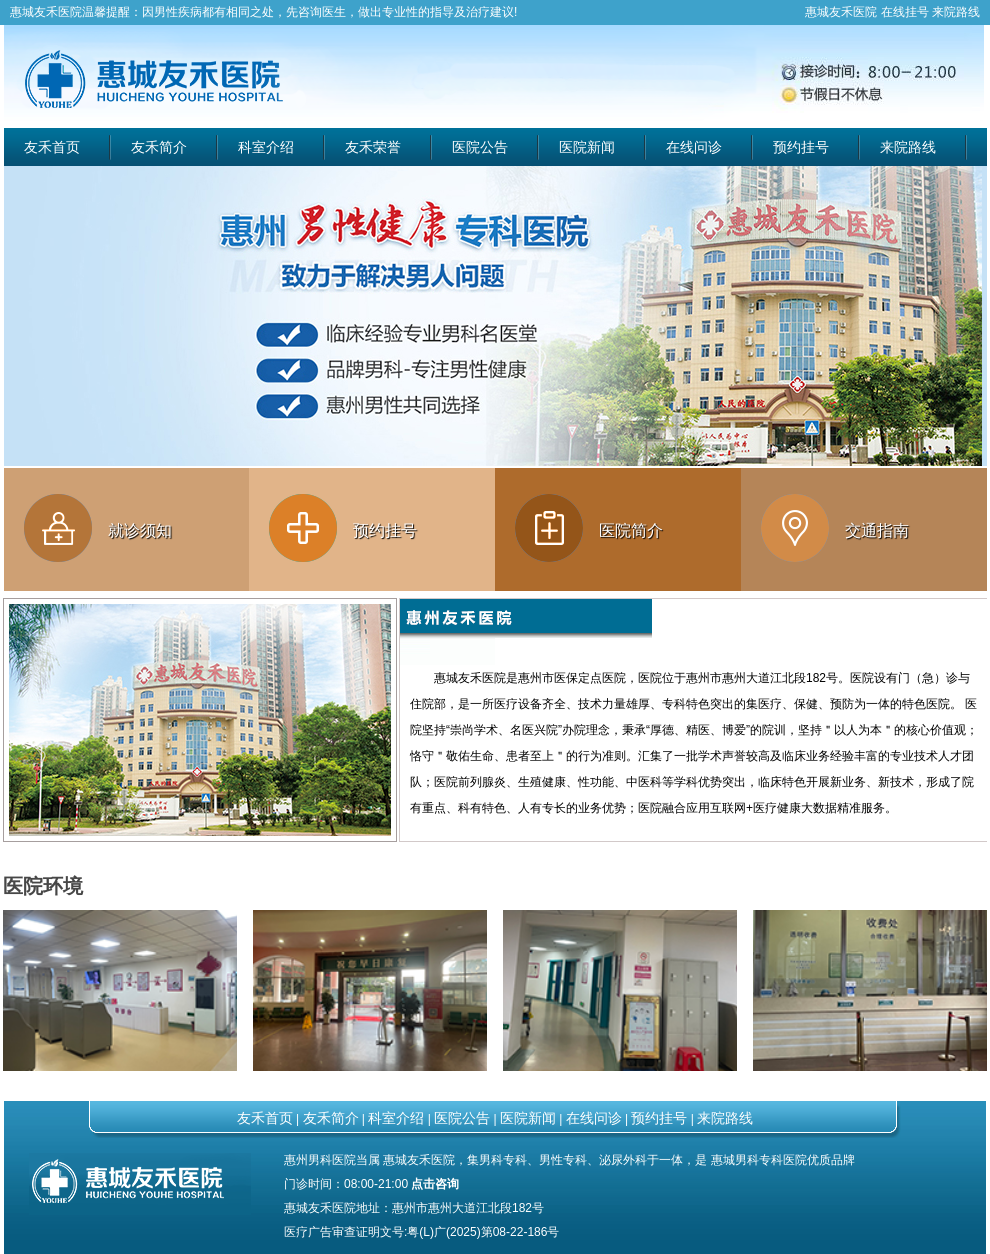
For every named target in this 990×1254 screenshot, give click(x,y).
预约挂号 (801, 147)
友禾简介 (159, 147)
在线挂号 (905, 12)
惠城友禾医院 (46, 12)
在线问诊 (694, 147)
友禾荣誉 (373, 147)
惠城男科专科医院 (759, 1160)
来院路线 (956, 12)
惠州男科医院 (320, 1160)
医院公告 (480, 147)
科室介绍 (266, 147)
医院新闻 (587, 147)
